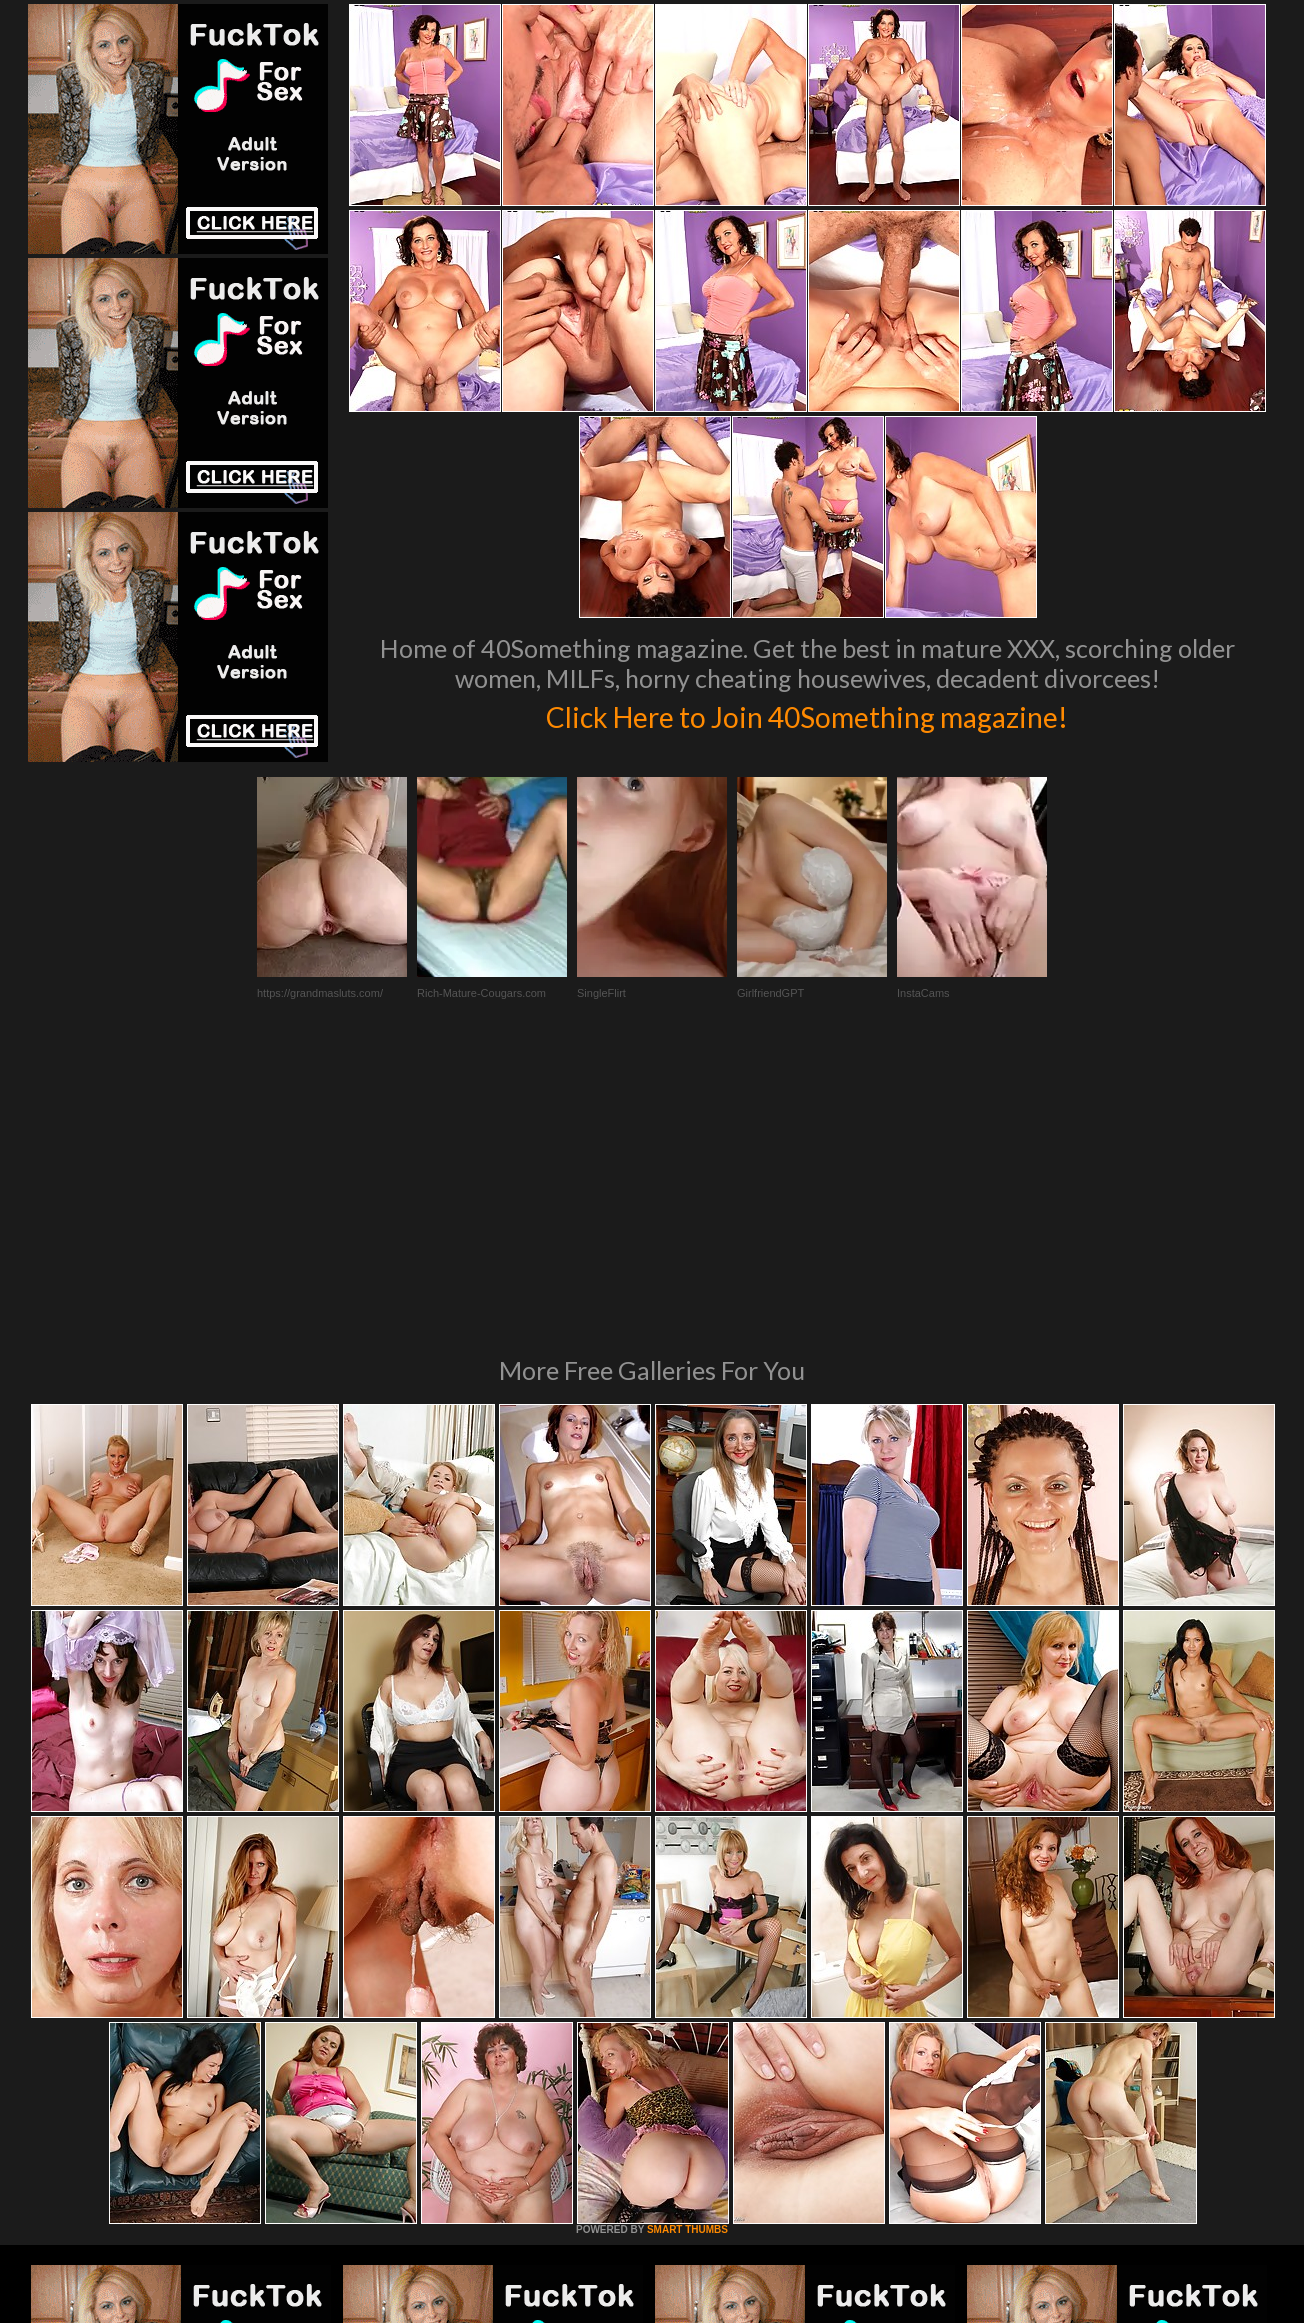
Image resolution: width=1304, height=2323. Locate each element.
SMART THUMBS (687, 1956)
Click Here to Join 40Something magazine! (807, 714)
